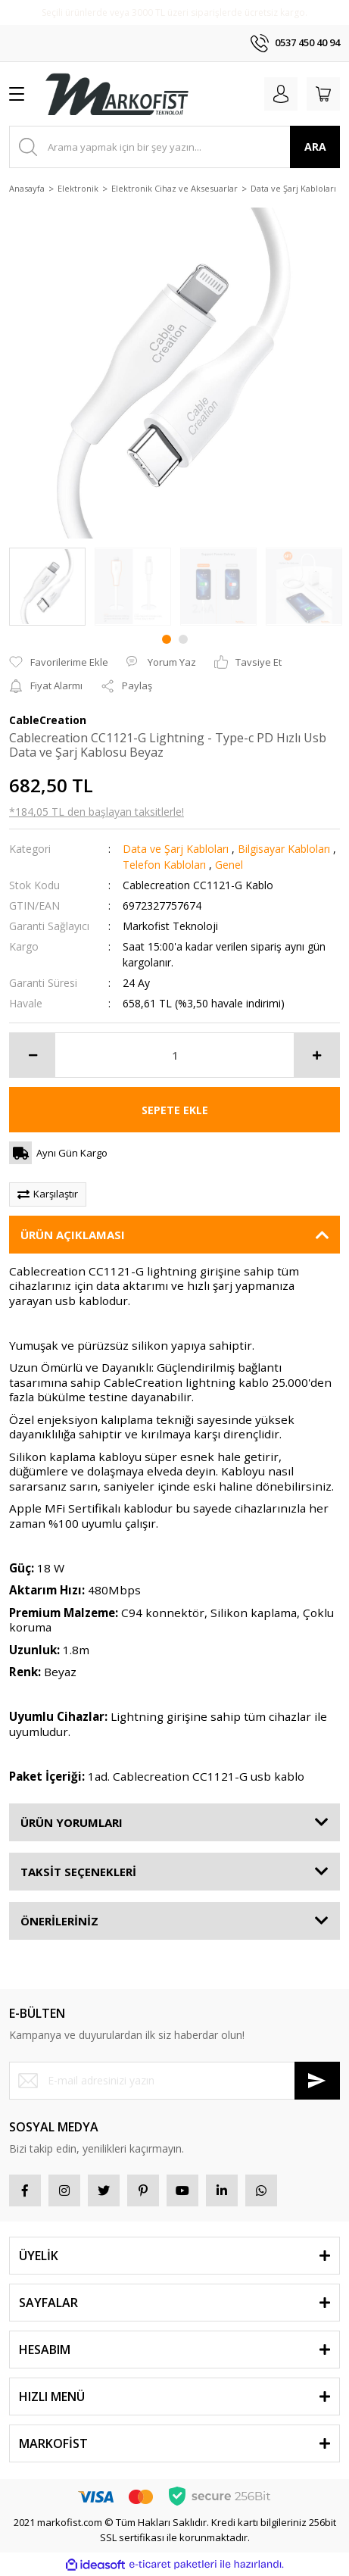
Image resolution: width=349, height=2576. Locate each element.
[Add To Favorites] (58, 662)
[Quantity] (174, 1055)
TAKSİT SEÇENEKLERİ (78, 1871)
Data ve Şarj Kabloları (176, 848)
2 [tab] (183, 639)
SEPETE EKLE (175, 1110)
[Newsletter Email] (174, 2081)
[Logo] (116, 94)
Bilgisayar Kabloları (284, 848)
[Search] (174, 147)
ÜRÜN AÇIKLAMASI (72, 1234)
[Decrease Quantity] (32, 1055)
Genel (229, 864)
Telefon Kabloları (164, 864)
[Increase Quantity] (316, 1055)
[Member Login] (281, 94)
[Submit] (317, 2081)
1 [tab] (166, 639)
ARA (315, 146)
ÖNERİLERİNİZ (59, 1920)
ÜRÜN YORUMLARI (71, 1822)
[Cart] (323, 94)
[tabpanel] (47, 587)
